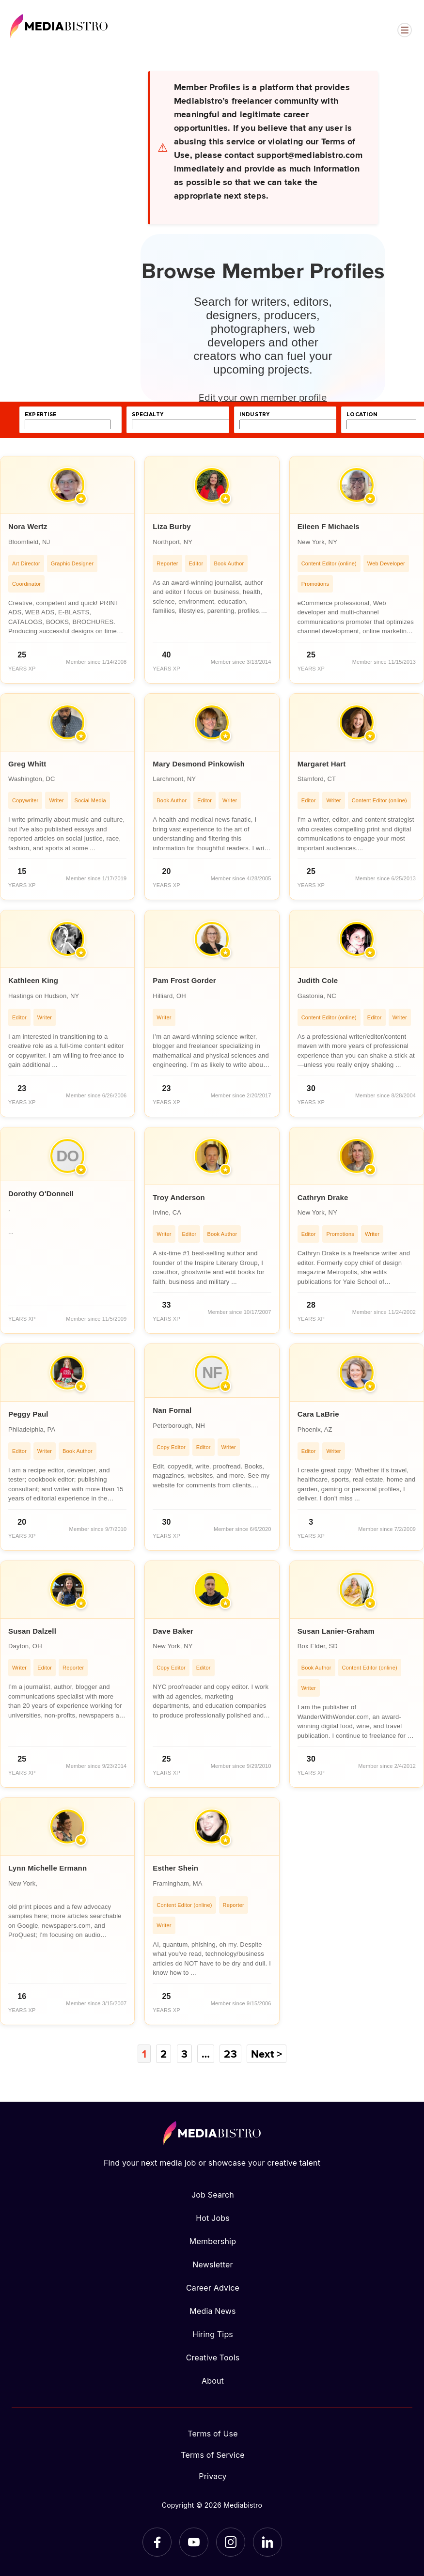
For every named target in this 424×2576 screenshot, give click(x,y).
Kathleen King (33, 980)
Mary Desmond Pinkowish (199, 764)
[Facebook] (157, 2542)
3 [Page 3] (184, 2053)
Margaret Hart (322, 764)
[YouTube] (193, 2542)
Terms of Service (213, 2455)
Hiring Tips (212, 2334)
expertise (41, 414)
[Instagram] (230, 2542)
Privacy (212, 2476)
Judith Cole (318, 980)
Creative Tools (213, 2357)
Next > (266, 2053)
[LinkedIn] (267, 2542)
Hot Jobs (213, 2218)
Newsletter (212, 2264)
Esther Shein (175, 1868)
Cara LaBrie (318, 1414)
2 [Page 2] (163, 2053)
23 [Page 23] (230, 2053)
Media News (212, 2311)
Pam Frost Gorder (184, 980)
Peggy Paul (28, 1414)
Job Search (212, 2195)
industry (254, 414)
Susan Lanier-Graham (336, 1631)
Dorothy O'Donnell (41, 1193)
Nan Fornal (172, 1410)
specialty (147, 414)
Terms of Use (213, 2433)
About (213, 2381)
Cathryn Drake (323, 1197)
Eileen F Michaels (329, 526)
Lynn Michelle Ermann (47, 1868)
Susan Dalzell (32, 1631)
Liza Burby (171, 526)
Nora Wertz (27, 526)
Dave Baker (173, 1631)
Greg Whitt (27, 764)
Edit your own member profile (263, 397)
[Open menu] (404, 30)
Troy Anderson (179, 1197)
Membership (212, 2241)
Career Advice (212, 2288)
